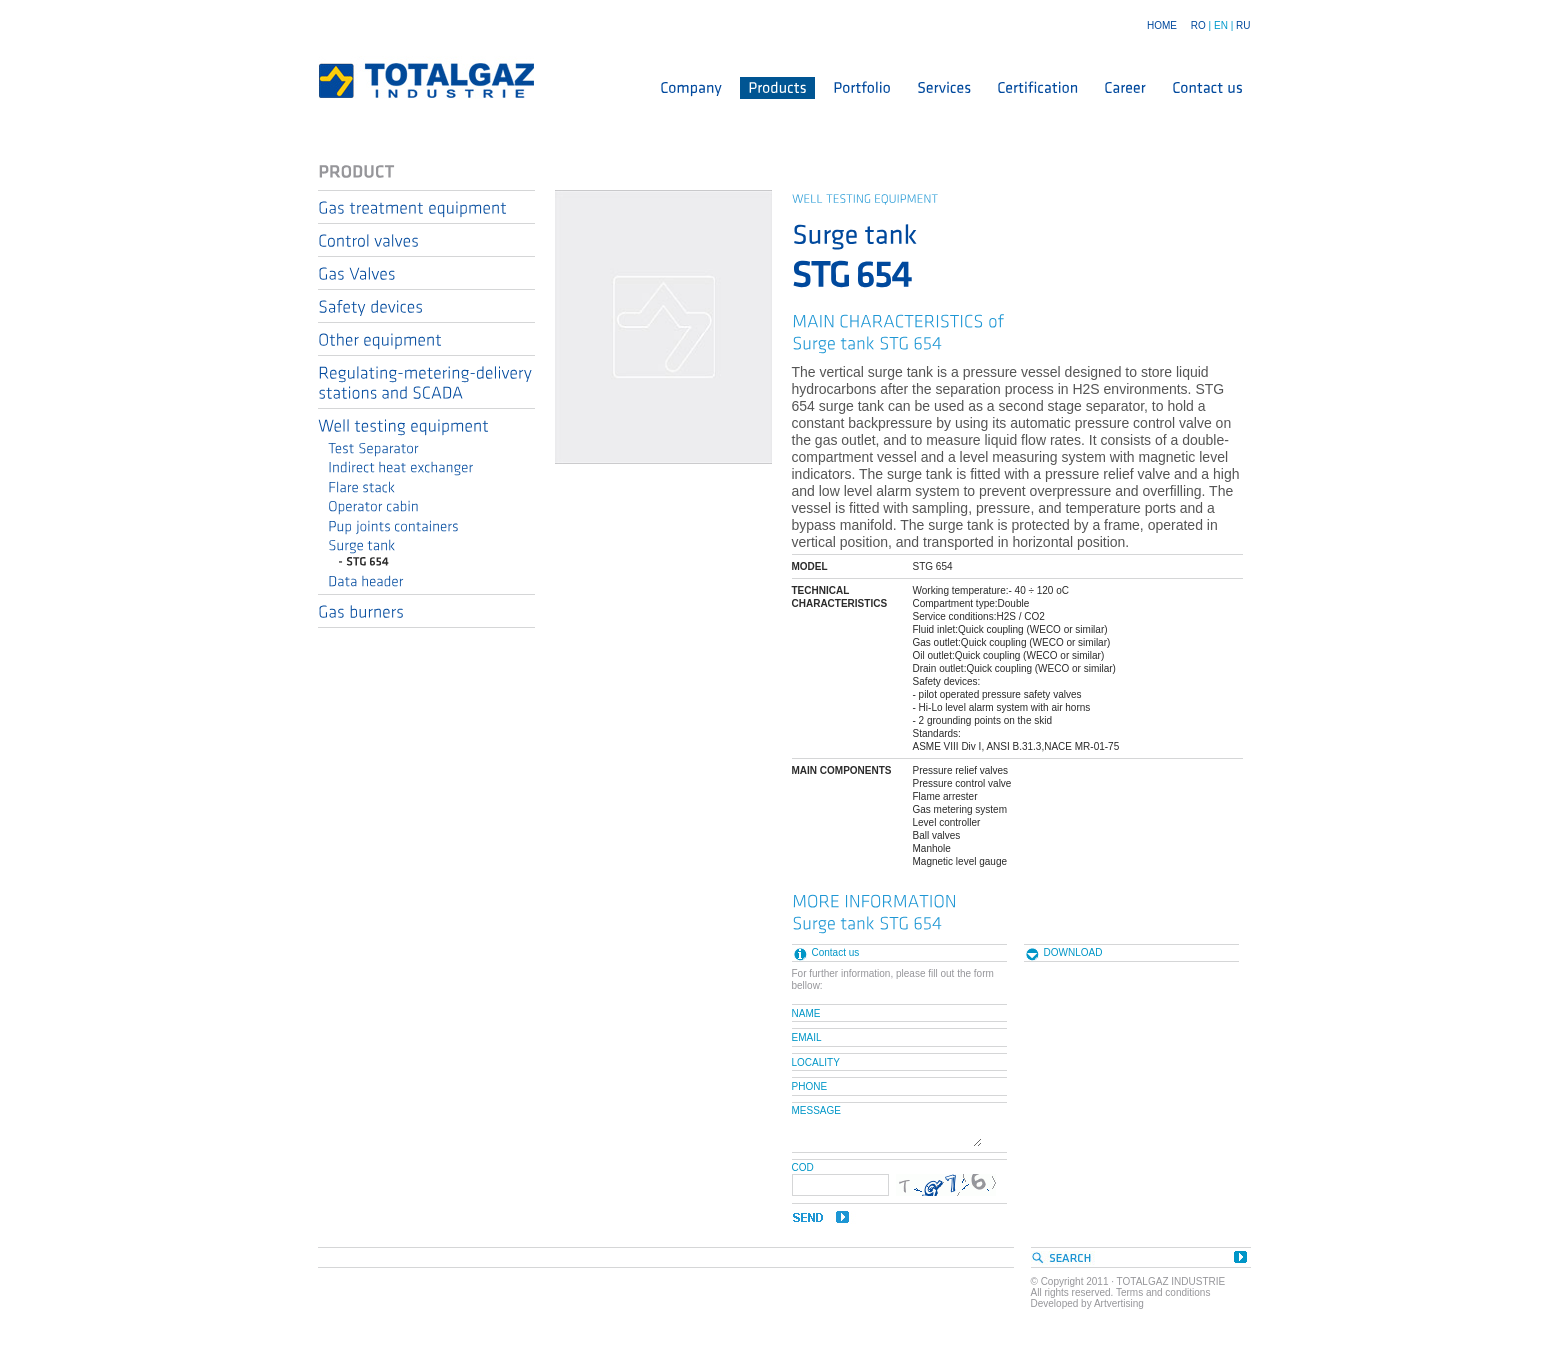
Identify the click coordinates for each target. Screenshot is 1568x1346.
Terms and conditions (1163, 1292)
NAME (806, 1012)
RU (1243, 25)
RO (1198, 25)
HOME (1162, 25)
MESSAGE (816, 1110)
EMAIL (807, 1037)
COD (803, 1167)
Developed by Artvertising (1087, 1303)
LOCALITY (816, 1061)
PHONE (810, 1086)
